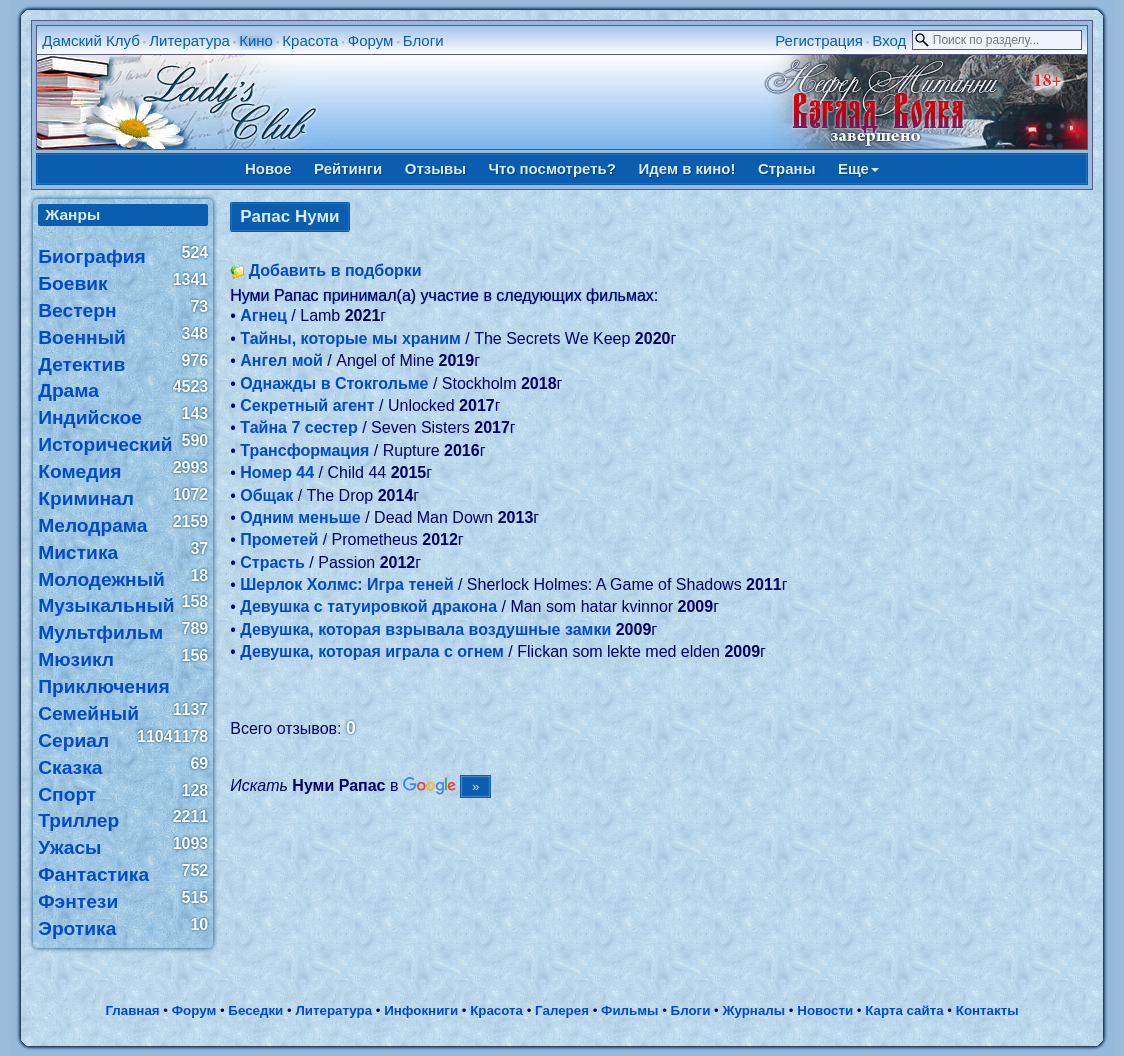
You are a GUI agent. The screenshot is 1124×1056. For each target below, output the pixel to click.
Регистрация (819, 40)
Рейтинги (348, 168)
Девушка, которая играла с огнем (372, 651)
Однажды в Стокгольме (334, 383)
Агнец (263, 315)
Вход (889, 40)
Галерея (562, 1010)
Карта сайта (904, 1010)
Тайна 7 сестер (298, 427)
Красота (310, 40)
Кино (256, 40)
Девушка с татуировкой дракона (368, 606)
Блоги (423, 40)
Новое (268, 168)
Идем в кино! (686, 168)
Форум (371, 40)
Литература (189, 40)
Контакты (987, 1010)
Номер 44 (277, 472)
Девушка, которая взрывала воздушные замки (425, 629)
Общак (266, 495)
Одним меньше (300, 517)
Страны (787, 168)
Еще (858, 168)
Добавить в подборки (335, 270)
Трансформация (304, 450)
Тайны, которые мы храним (350, 338)
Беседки (255, 1010)
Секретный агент (307, 405)
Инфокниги (421, 1010)
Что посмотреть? (552, 168)
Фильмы (629, 1010)
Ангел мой (281, 360)
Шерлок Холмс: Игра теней (346, 584)
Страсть (272, 562)
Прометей (279, 539)
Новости (825, 1010)
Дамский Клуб (91, 40)
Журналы (753, 1010)
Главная (132, 1010)
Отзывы (435, 168)
